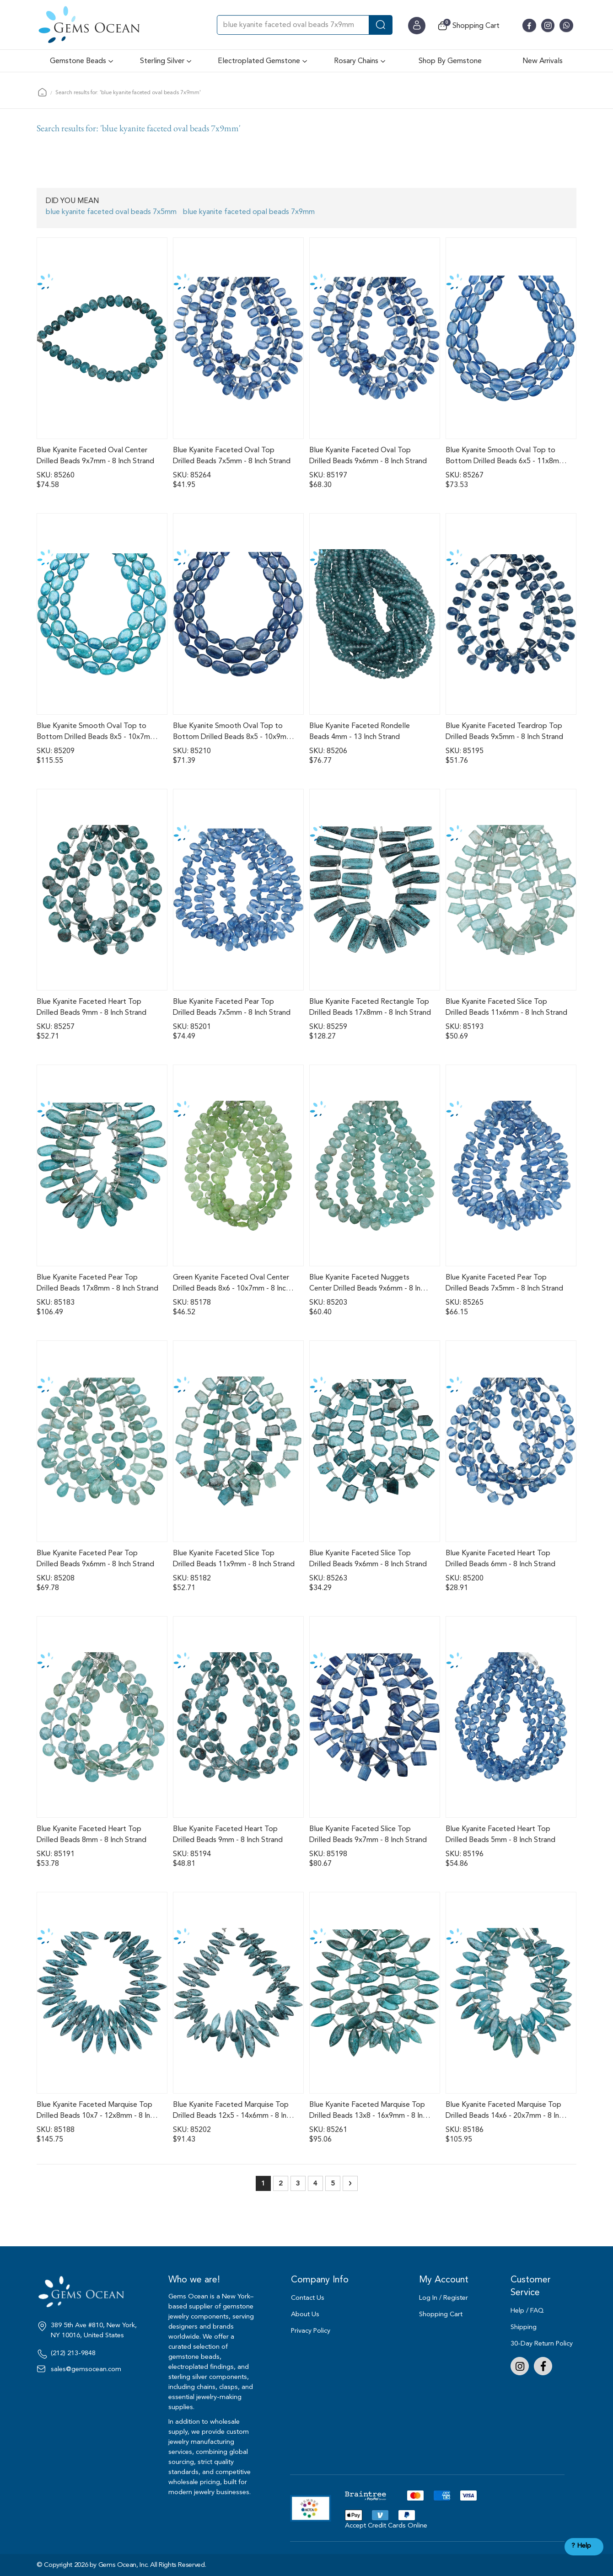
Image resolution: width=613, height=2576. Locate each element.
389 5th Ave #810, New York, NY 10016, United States (94, 2330)
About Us (305, 2314)
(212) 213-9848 (73, 2353)
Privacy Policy (310, 2330)
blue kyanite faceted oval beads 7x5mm (111, 211)
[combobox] (304, 25)
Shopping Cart (440, 2314)
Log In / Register (443, 2297)
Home (42, 92)
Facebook (543, 2366)
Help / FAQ (527, 2310)
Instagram (520, 2366)
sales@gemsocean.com (86, 2369)
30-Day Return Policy (542, 2343)
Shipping (524, 2327)
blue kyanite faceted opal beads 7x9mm (249, 211)
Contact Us (307, 2297)
